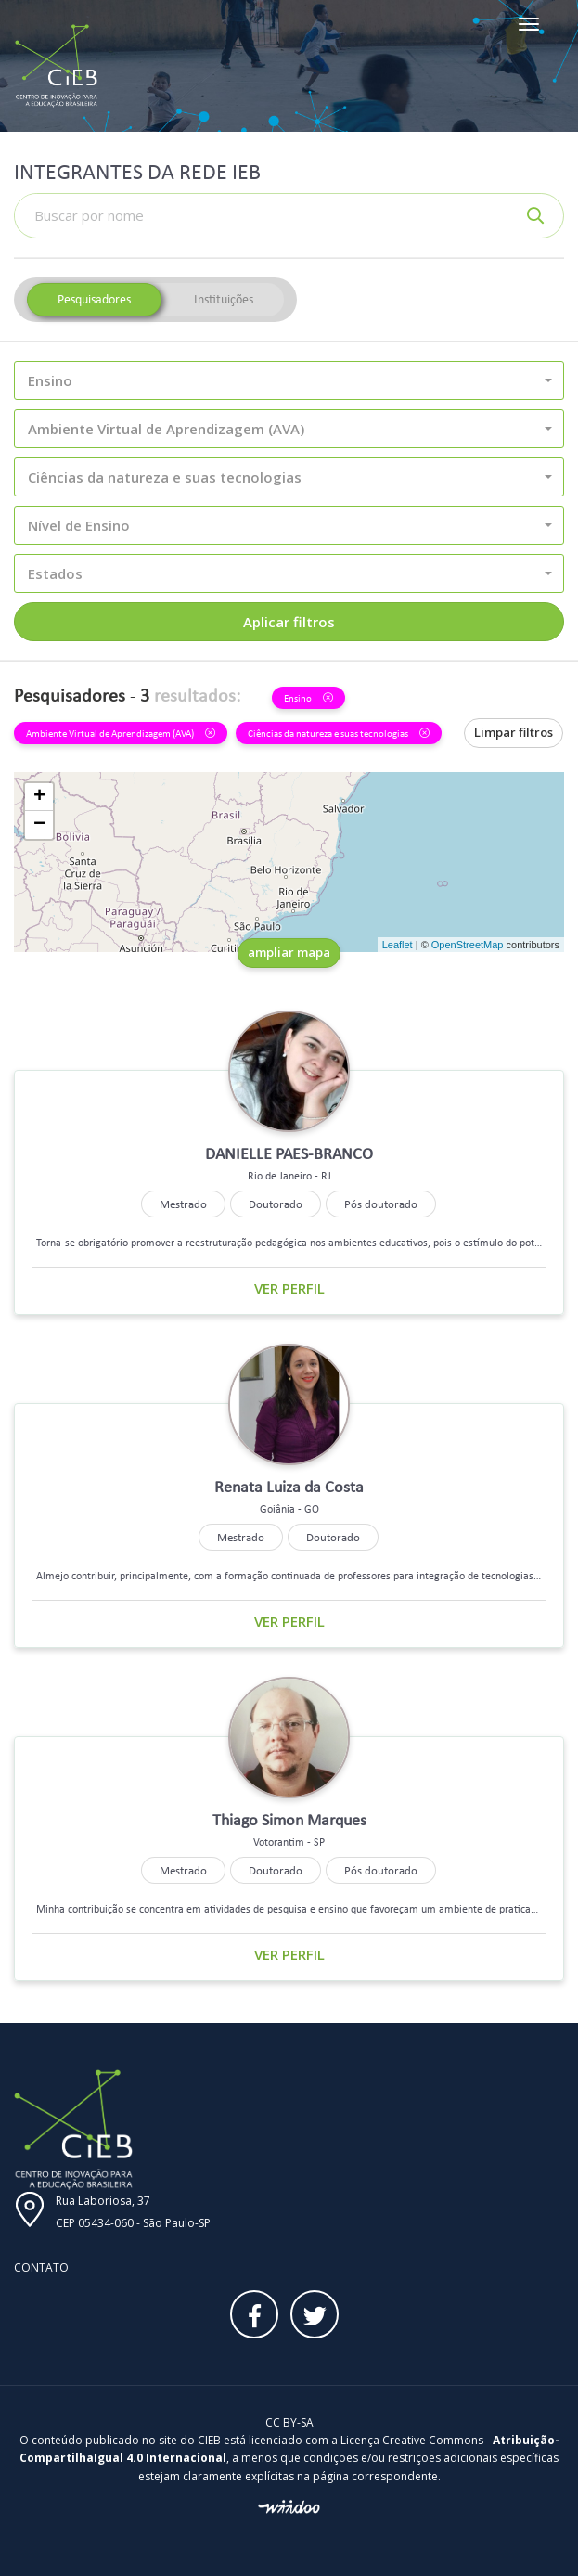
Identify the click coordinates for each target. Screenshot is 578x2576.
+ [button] (39, 797)
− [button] (39, 825)
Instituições (223, 299)
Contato (41, 2267)
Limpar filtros (513, 732)
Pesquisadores (94, 299)
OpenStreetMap (467, 944)
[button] (289, 380)
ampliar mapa (289, 952)
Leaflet (397, 944)
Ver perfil (289, 1288)
